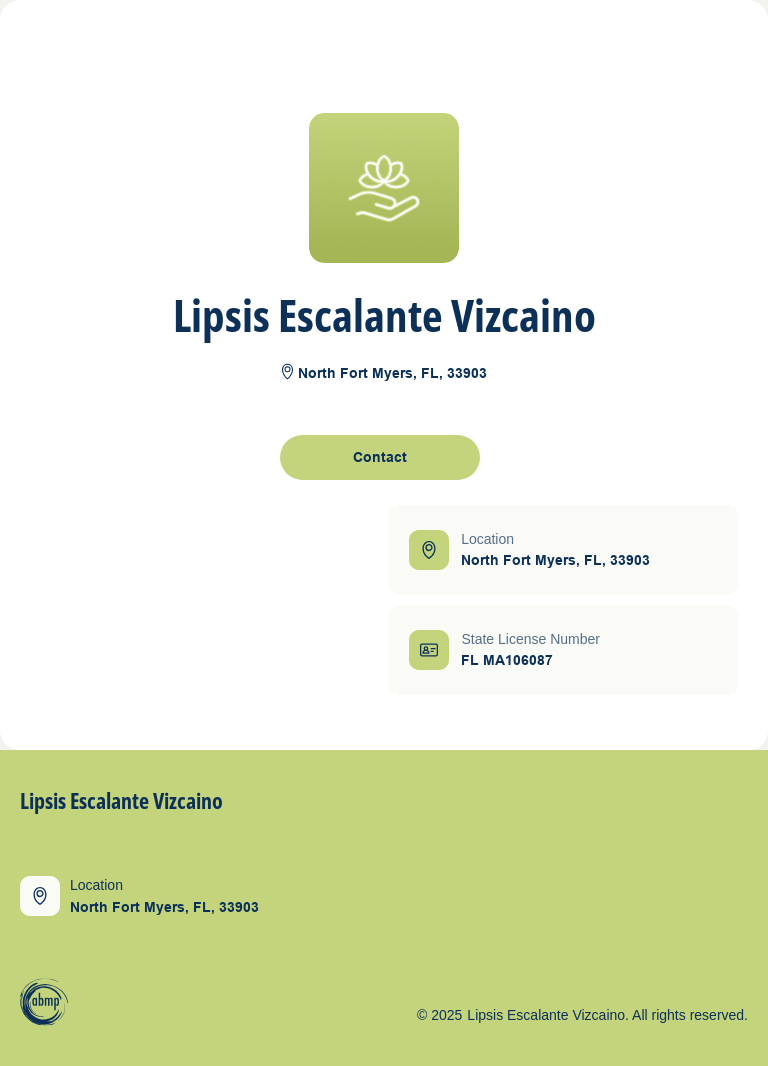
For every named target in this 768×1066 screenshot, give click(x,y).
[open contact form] (380, 457)
